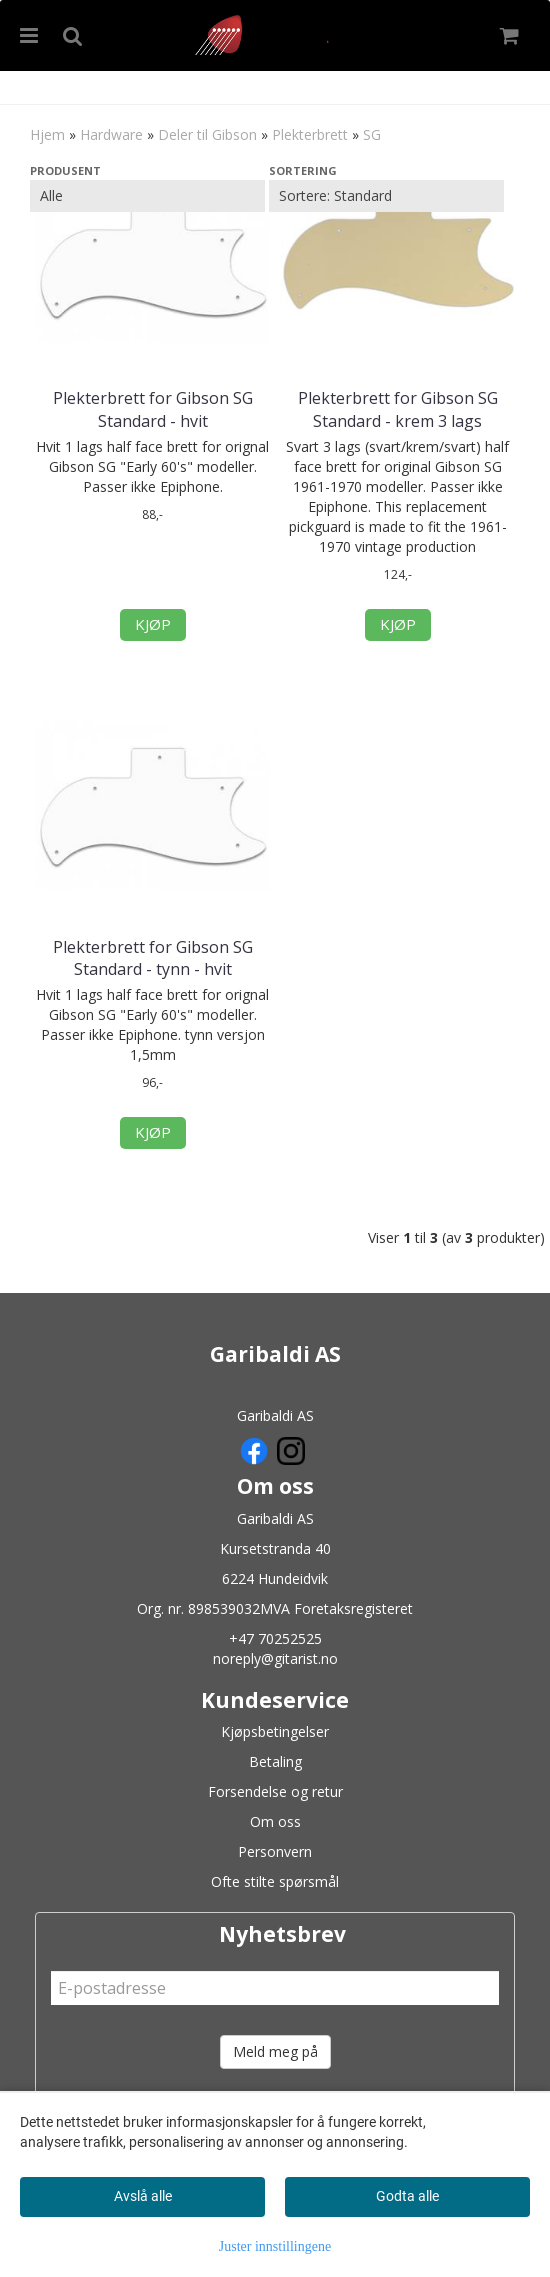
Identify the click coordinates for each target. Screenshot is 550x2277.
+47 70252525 (275, 1638)
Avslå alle (143, 2196)
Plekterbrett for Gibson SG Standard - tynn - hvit (153, 958)
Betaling (275, 1761)
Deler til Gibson (207, 134)
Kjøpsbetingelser (275, 1731)
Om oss (275, 1821)
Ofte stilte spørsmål (275, 1881)
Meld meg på (275, 2051)
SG (372, 134)
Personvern (275, 1851)
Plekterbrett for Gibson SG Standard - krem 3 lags (398, 409)
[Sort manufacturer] (147, 196)
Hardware (111, 134)
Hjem (47, 134)
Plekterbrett (310, 134)
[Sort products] (386, 196)
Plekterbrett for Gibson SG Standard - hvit (153, 409)
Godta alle (407, 2196)
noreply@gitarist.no (275, 1658)
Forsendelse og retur (275, 1791)
